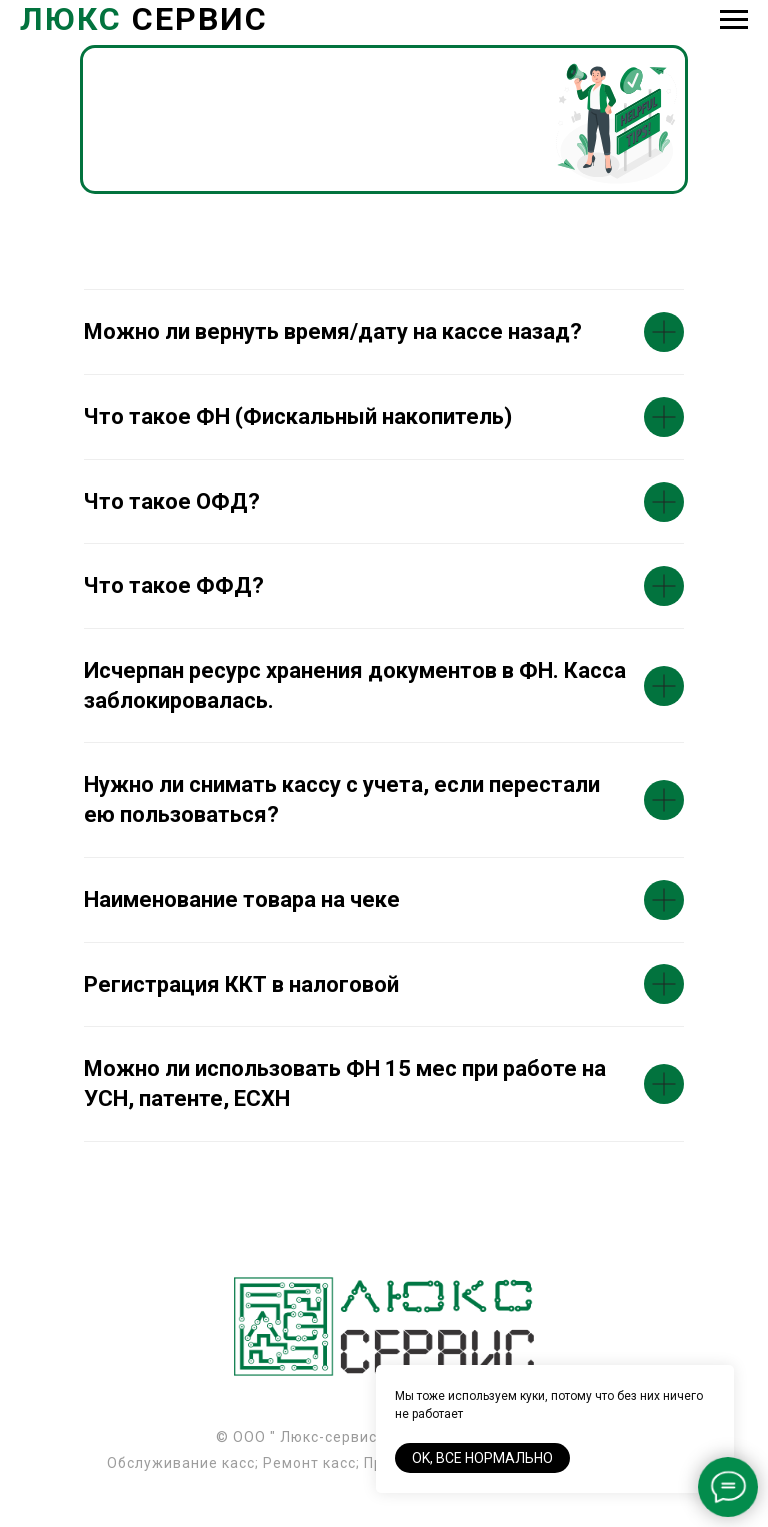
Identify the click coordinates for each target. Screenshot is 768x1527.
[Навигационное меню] (734, 20)
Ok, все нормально (482, 1458)
